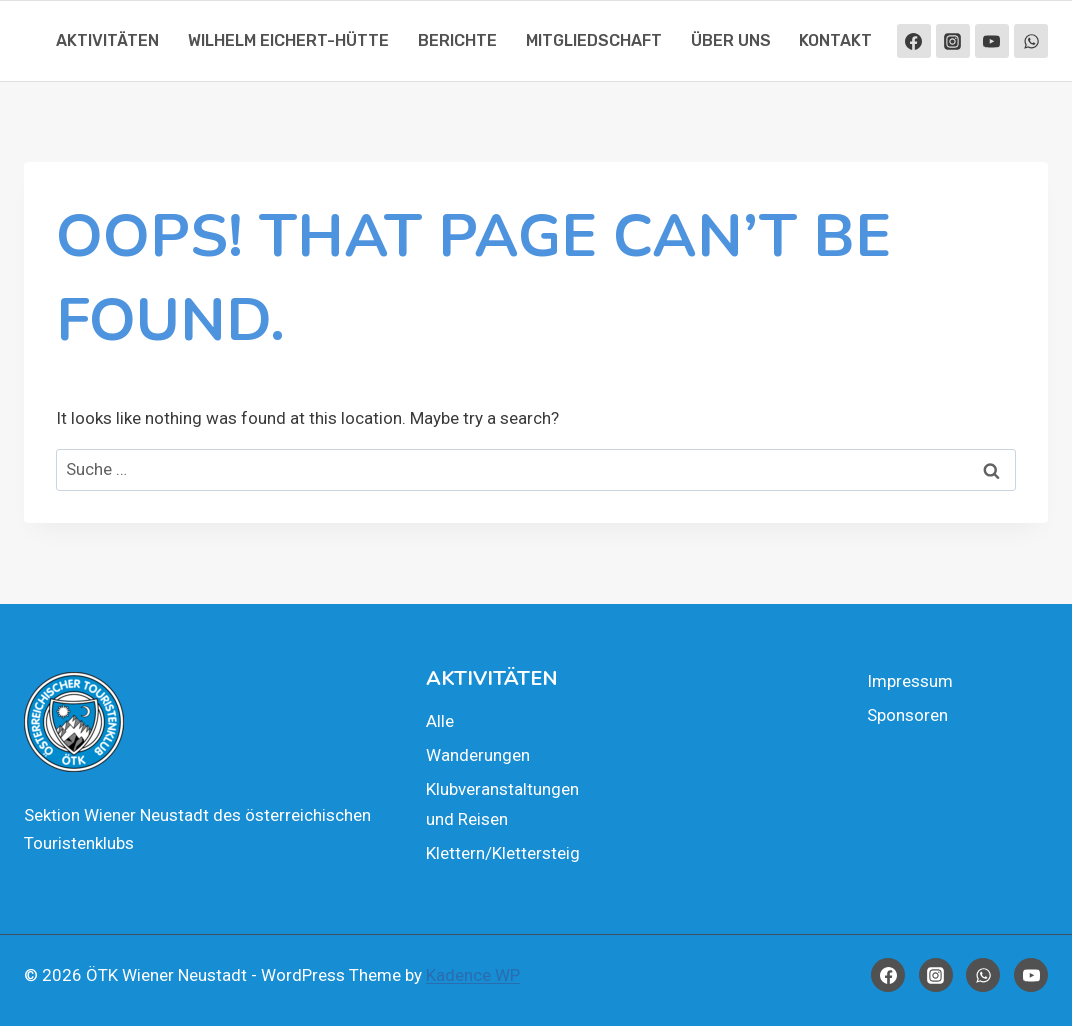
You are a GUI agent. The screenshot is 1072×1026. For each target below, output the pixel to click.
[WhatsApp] (1031, 41)
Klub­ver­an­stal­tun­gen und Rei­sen (502, 804)
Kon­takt (835, 40)
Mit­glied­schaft (594, 40)
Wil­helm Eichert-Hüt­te (288, 40)
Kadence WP (473, 975)
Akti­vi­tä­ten (107, 40)
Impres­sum (910, 681)
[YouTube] (992, 41)
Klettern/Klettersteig (503, 853)
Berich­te (457, 40)
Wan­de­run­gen (478, 755)
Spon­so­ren (907, 715)
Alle (440, 721)
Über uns (731, 40)
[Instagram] (953, 41)
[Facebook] (914, 41)
